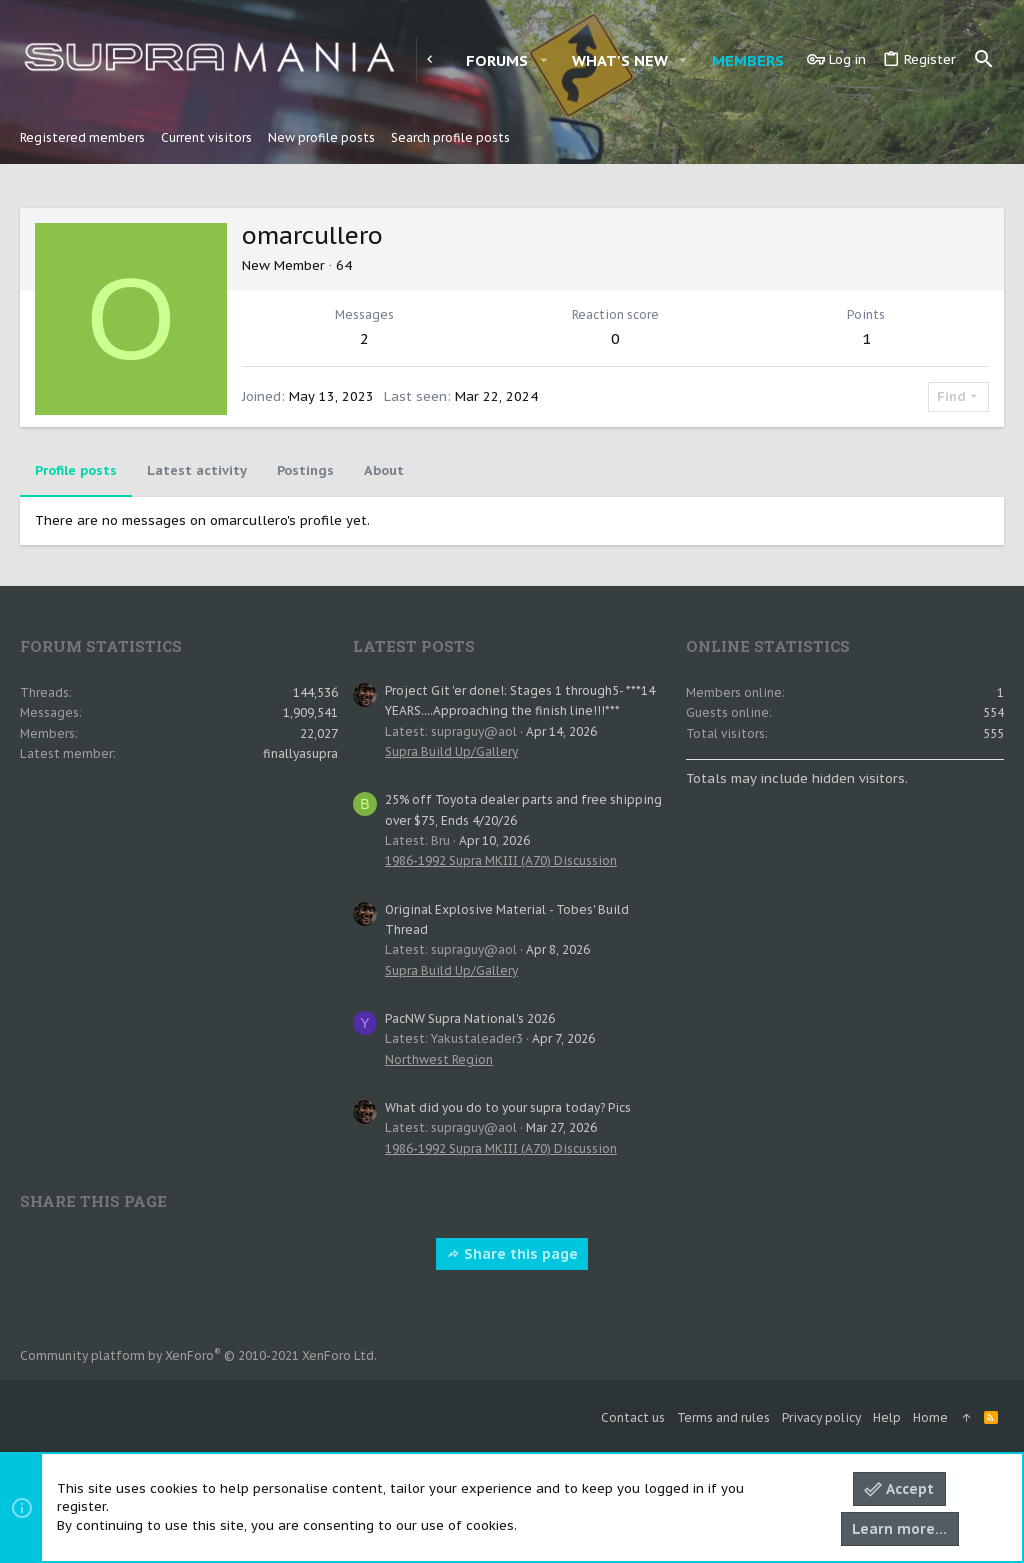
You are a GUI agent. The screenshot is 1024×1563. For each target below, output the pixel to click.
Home (930, 1417)
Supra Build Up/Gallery (451, 751)
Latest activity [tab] (197, 470)
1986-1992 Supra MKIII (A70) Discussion (501, 860)
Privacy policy (821, 1417)
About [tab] (384, 470)
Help (887, 1417)
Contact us (633, 1417)
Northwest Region (439, 1059)
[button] (543, 60)
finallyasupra (300, 753)
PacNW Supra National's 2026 (470, 1018)
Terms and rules (723, 1417)
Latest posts (414, 646)
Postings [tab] (305, 470)
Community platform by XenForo (198, 1355)
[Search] (984, 60)
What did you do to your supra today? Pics (508, 1107)
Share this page (512, 1254)
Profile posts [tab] (76, 470)
